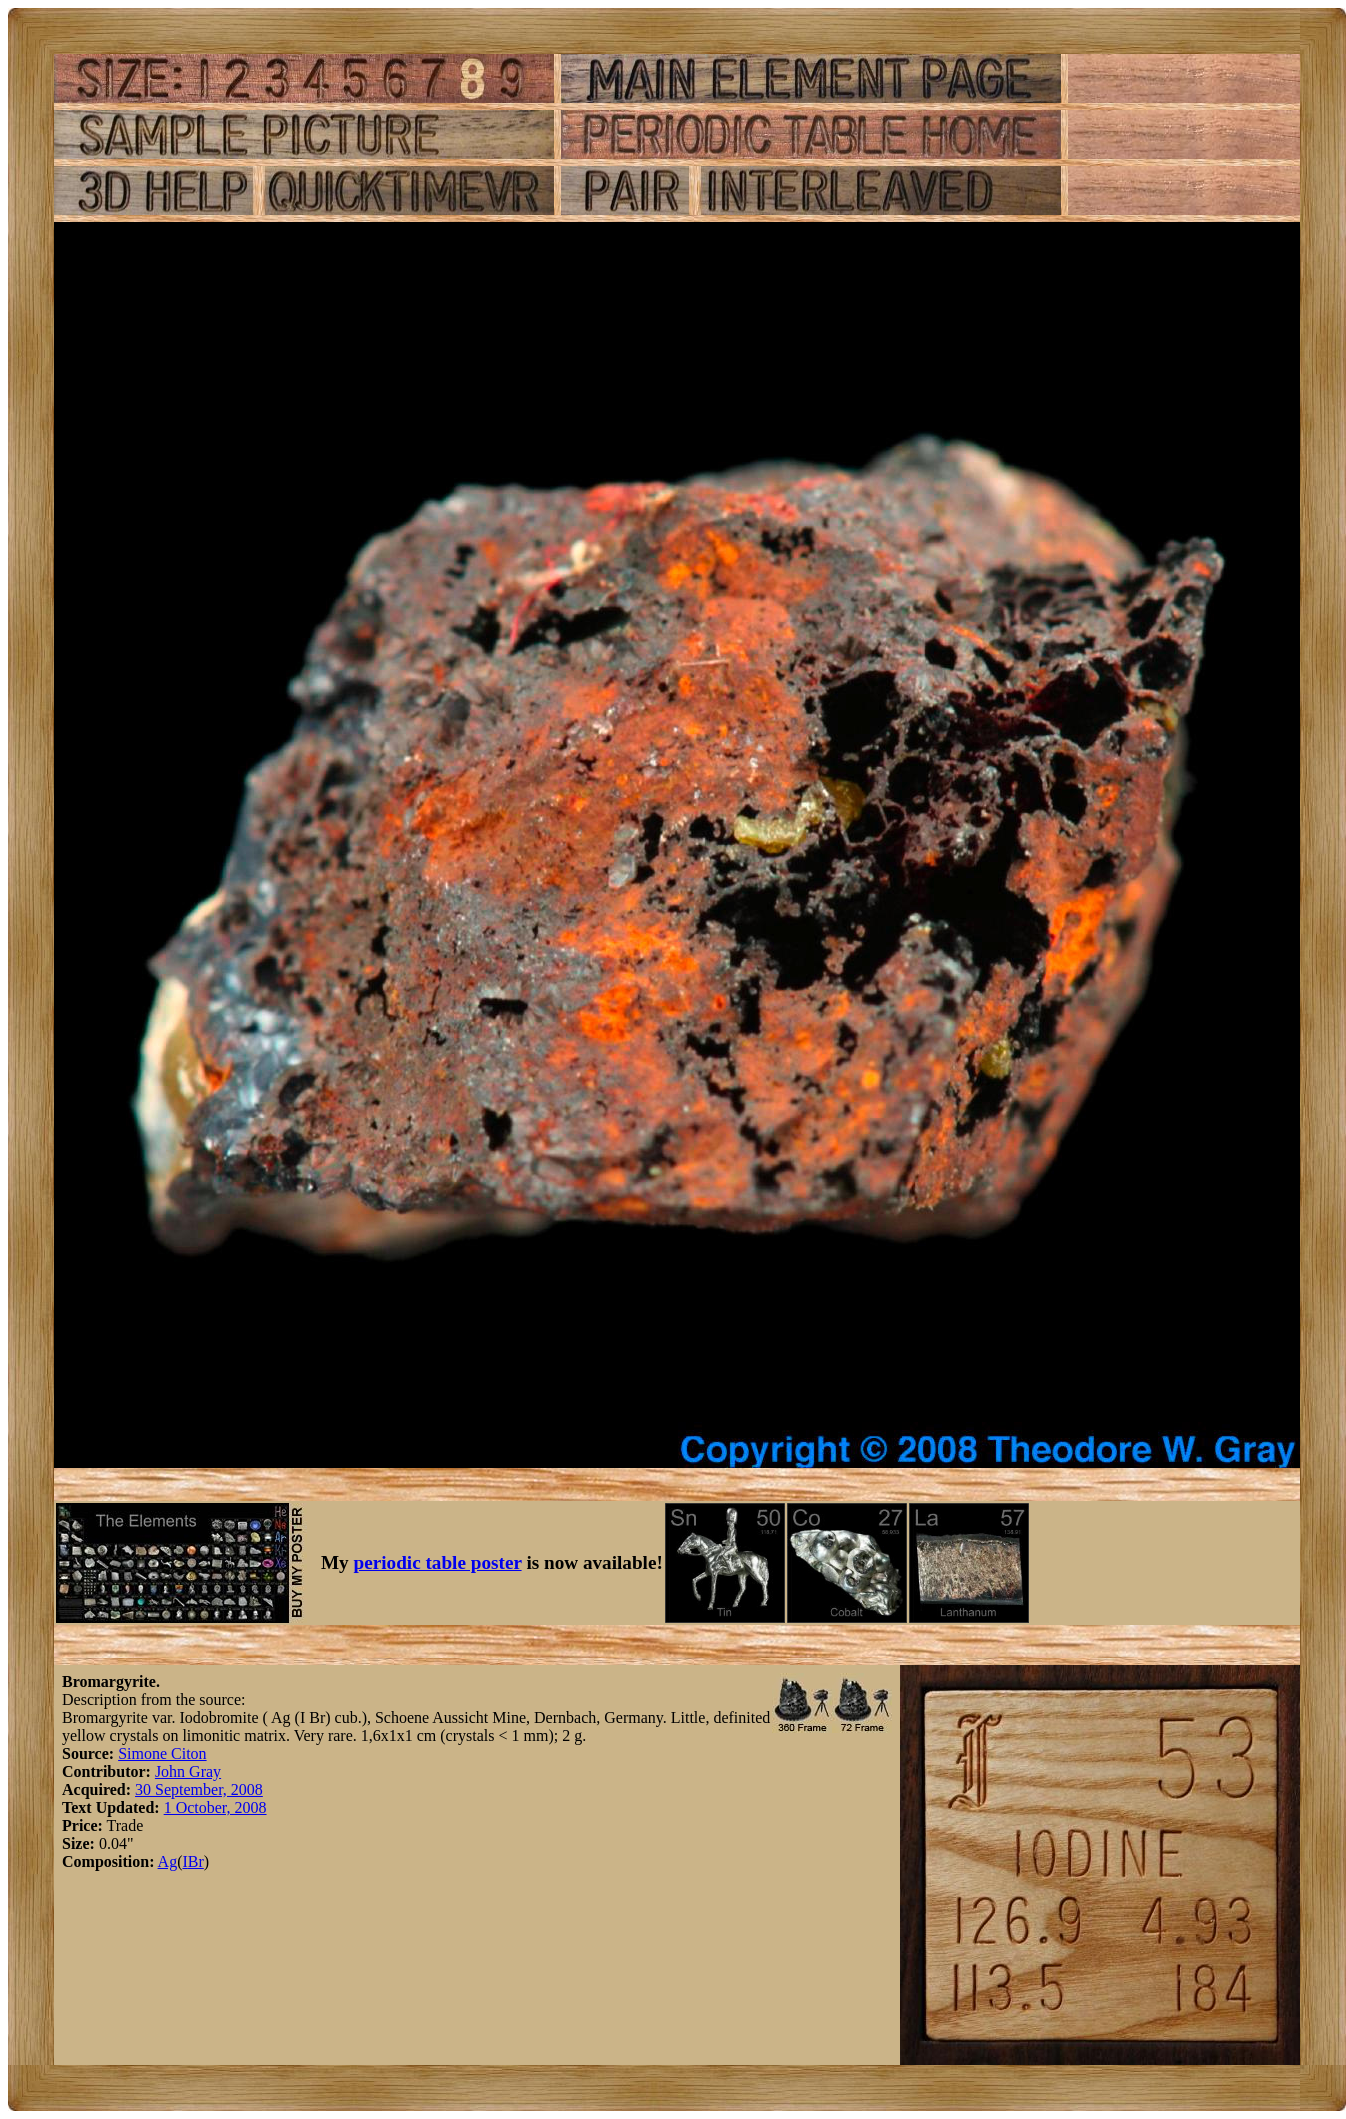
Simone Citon (162, 1753)
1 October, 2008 (215, 1807)
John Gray (188, 1771)
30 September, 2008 (199, 1789)
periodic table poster (438, 1562)
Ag (168, 1861)
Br (196, 1861)
